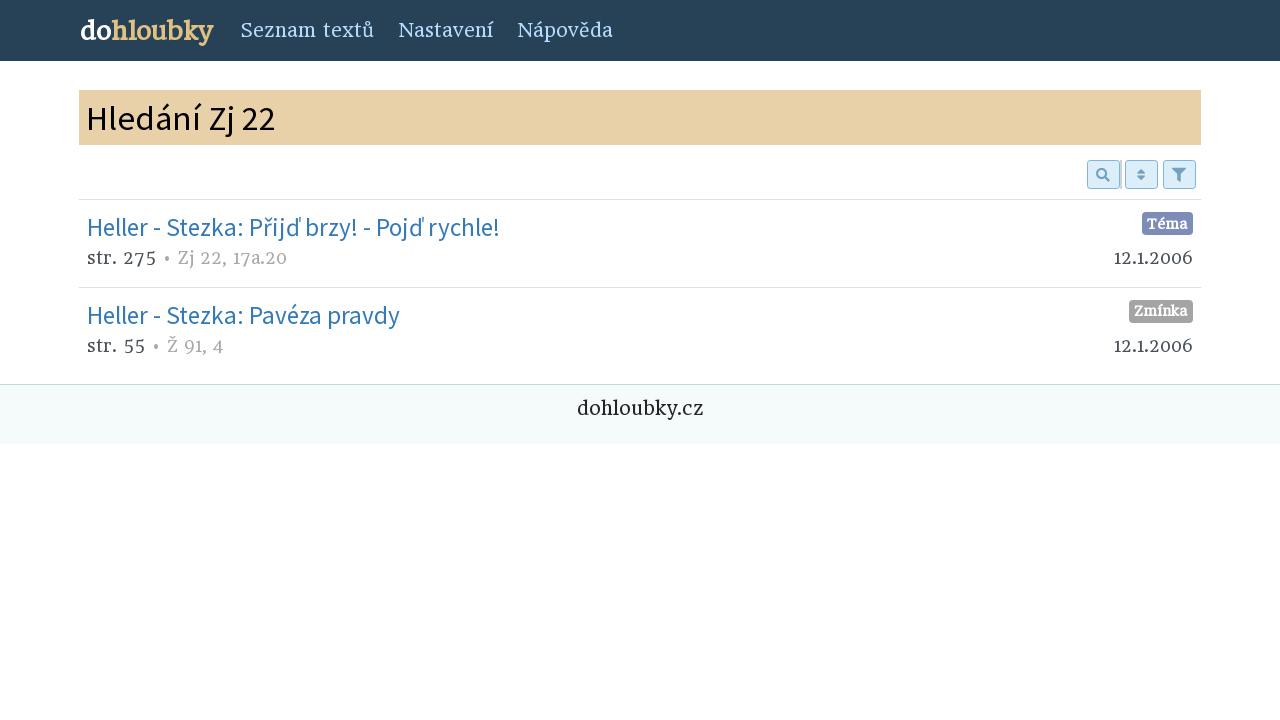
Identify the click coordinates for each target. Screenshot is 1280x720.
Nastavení (445, 30)
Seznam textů (307, 30)
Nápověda (565, 30)
